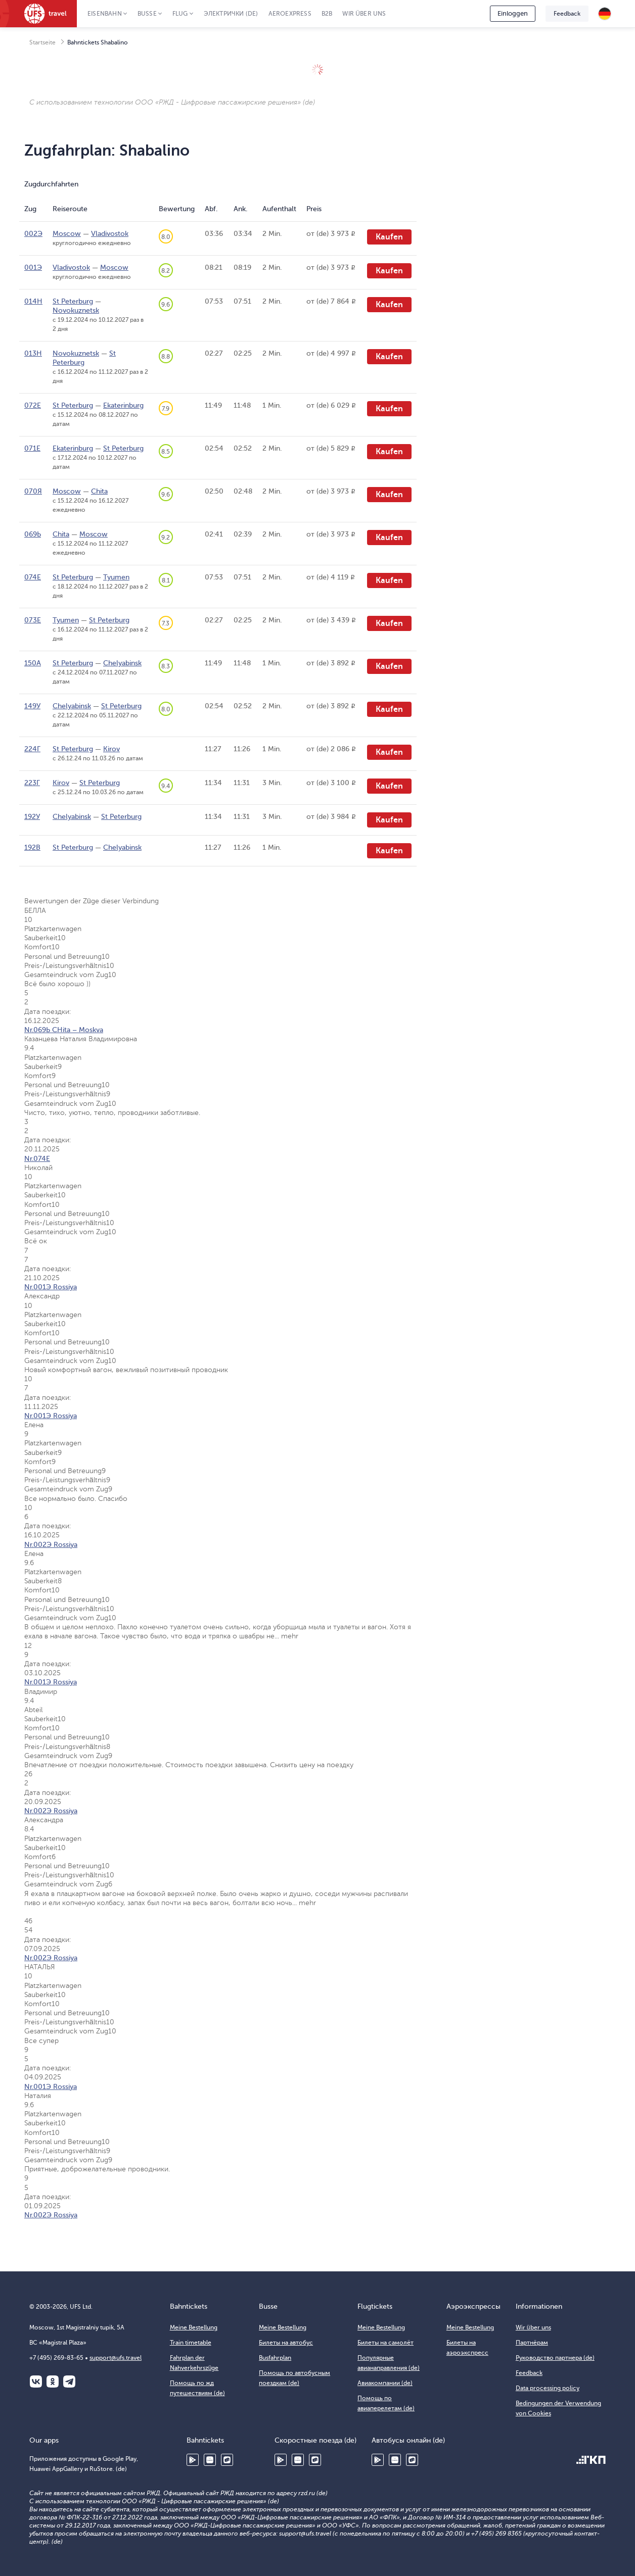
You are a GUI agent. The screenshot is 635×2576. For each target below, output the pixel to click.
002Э (33, 233)
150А (32, 663)
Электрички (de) (231, 13)
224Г (32, 749)
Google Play (193, 2460)
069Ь (32, 534)
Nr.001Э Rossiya (50, 1287)
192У (32, 816)
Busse (147, 13)
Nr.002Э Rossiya (50, 1544)
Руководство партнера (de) (555, 2357)
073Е (32, 620)
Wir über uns (364, 13)
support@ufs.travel (115, 2357)
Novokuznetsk (76, 310)
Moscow (67, 233)
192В (32, 847)
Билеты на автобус (286, 2342)
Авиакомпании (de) (385, 2383)
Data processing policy (547, 2388)
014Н (33, 301)
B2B (327, 13)
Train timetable (190, 2342)
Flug (180, 13)
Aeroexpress (289, 13)
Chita (99, 491)
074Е (32, 577)
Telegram (69, 2381)
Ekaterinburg (123, 405)
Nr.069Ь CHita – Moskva (63, 1030)
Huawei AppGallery (210, 2460)
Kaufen (389, 236)
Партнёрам (532, 2342)
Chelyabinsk (122, 663)
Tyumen (116, 577)
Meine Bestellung (193, 2327)
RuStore (227, 2460)
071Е (32, 448)
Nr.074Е (37, 1158)
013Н (33, 353)
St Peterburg (73, 301)
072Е (32, 405)
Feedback (567, 13)
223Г (32, 783)
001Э (33, 267)
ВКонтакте (35, 2381)
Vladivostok (109, 233)
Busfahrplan (275, 2357)
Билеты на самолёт (385, 2342)
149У (32, 706)
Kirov (111, 749)
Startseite (42, 42)
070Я (33, 491)
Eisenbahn (104, 13)
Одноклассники (52, 2381)
